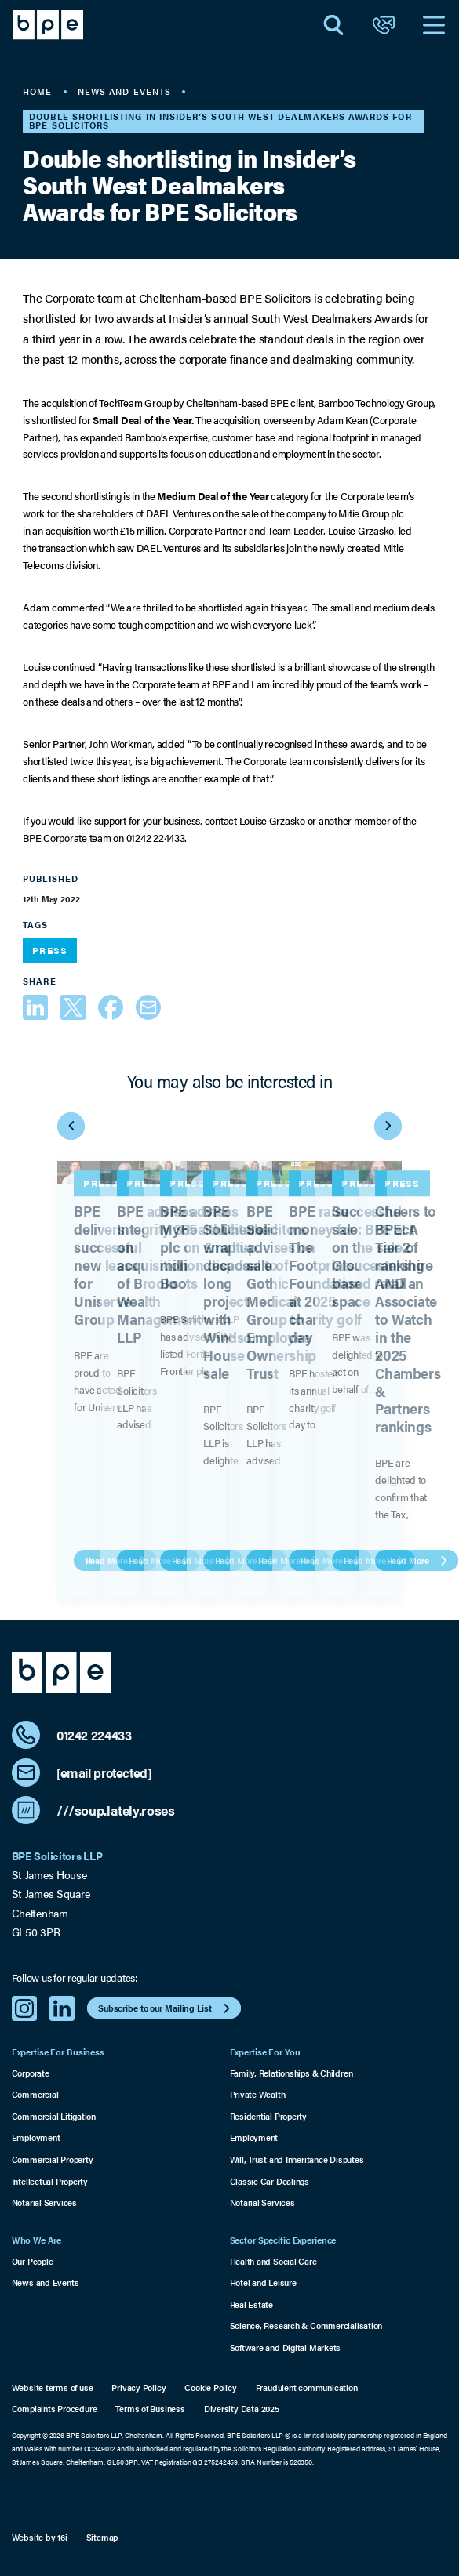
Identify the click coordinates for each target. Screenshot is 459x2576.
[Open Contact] (384, 25)
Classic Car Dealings (270, 2181)
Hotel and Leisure (263, 2282)
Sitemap (102, 2537)
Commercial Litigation (54, 2116)
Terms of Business (149, 2409)
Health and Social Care (273, 2261)
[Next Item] (388, 1126)
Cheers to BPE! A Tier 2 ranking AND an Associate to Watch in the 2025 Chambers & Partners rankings (407, 1318)
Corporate (30, 2073)
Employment (36, 2137)
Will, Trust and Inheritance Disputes (297, 2159)
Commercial (35, 2094)
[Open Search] (333, 25)
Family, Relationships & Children (291, 2073)
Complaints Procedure (54, 2409)
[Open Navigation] (434, 25)
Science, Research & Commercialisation (306, 2325)
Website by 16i (39, 2537)
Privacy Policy (138, 2387)
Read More (419, 1560)
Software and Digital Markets (285, 2347)
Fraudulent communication (307, 2387)
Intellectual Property (50, 2181)
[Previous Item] (71, 1126)
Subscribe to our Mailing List (166, 2008)
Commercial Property (52, 2159)
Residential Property (269, 2116)
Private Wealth (258, 2094)
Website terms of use (52, 2387)
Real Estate (252, 2304)
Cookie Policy (210, 2387)
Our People (32, 2261)
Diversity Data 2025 (241, 2409)
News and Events (45, 2282)
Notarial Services (44, 2202)
